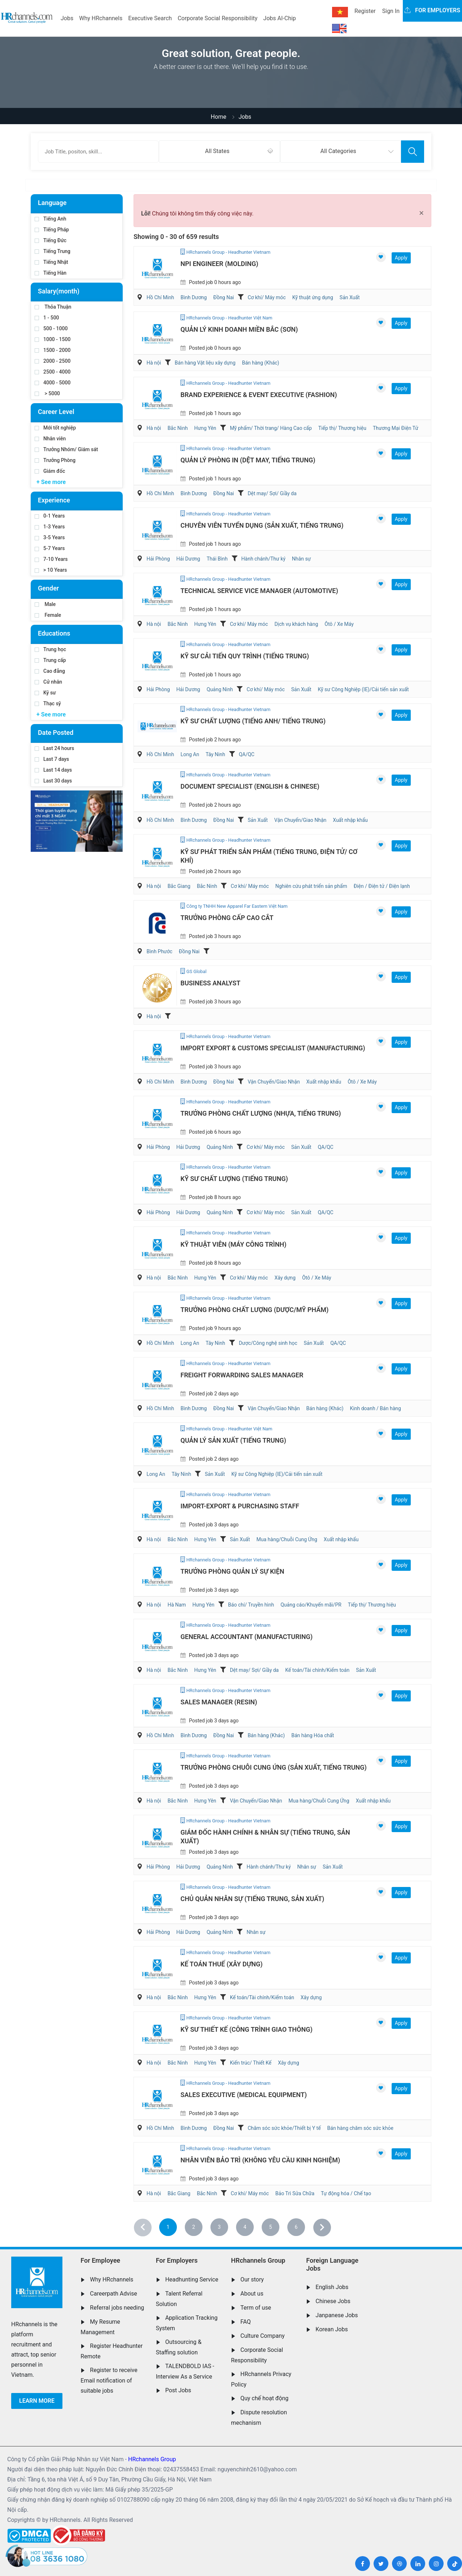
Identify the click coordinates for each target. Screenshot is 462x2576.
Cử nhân (48, 682)
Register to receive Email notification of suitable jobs (108, 2380)
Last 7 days (52, 759)
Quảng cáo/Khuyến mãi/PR (310, 1605)
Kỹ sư (45, 693)
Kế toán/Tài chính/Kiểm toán (317, 1670)
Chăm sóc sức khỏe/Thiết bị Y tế (284, 2128)
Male (45, 604)
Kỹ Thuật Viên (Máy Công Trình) (233, 1244)
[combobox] (219, 151)
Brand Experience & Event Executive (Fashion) (258, 394)
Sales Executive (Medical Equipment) (243, 2094)
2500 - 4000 (52, 372)
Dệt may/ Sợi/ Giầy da (272, 493)
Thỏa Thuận (53, 307)
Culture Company (262, 2335)
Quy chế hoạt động (264, 2398)
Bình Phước (160, 951)
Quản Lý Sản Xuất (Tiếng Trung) (233, 1440)
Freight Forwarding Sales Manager (241, 1375)
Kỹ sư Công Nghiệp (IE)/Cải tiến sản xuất (363, 689)
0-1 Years (50, 516)
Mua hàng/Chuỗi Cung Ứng (287, 1539)
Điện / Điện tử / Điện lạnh (382, 886)
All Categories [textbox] (338, 151)
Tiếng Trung (52, 251)
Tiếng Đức (50, 240)
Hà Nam (176, 1605)
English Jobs (331, 2287)
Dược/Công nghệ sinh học (268, 1343)
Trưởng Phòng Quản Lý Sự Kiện (232, 1571)
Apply (401, 258)
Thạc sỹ (48, 703)
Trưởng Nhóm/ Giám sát (66, 449)
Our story (252, 2279)
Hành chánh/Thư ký (263, 559)
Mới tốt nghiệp (55, 428)
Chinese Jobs (332, 2301)
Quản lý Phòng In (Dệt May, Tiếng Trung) (247, 460)
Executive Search (150, 18)
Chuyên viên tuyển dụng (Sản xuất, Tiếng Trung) (262, 525)
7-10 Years (51, 559)
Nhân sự (301, 559)
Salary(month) (58, 291)
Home (218, 116)
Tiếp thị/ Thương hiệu (342, 428)
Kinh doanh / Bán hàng (375, 1408)
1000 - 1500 (52, 339)
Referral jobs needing (117, 2307)
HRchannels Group (258, 2260)
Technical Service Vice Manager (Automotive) (259, 590)
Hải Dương (188, 559)
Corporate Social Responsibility (217, 18)
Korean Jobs (331, 2329)
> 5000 (47, 393)
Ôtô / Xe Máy (339, 624)
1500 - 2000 (52, 350)
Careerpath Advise (113, 2293)
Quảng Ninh (219, 689)
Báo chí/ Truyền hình (251, 1605)
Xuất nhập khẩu (350, 820)
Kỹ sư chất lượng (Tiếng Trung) (234, 1178)
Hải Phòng (158, 559)
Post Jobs (178, 2390)
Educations (54, 633)
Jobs (67, 18)
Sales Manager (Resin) (218, 1702)
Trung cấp (50, 660)
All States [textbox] (217, 151)
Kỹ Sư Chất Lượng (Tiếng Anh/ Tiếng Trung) (253, 721)
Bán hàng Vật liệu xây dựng (205, 363)
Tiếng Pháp (52, 229)
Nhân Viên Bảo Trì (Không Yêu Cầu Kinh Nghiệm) (260, 2160)
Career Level (56, 411)
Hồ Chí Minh (160, 297)
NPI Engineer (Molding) (219, 263)
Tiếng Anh (50, 219)
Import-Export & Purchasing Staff (239, 1506)
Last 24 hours (54, 748)
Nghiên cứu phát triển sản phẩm (311, 886)
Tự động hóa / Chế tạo (346, 2193)
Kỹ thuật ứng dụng (312, 297)
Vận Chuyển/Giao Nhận (300, 820)
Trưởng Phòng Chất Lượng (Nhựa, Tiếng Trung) (260, 1113)
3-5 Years (50, 537)
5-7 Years (50, 548)
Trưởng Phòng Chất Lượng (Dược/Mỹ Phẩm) (254, 1309)
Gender (48, 588)
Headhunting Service (191, 2279)
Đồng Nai (223, 297)
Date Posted (55, 732)
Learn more (37, 2400)
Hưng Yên (205, 428)
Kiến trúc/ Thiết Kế (250, 2063)
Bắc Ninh (177, 428)
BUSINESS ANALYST (210, 983)
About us (251, 2293)
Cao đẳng (50, 671)
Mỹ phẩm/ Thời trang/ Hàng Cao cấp (271, 428)
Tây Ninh (215, 754)
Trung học (50, 649)
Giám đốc (50, 471)
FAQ (245, 2321)
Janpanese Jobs (336, 2315)
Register (365, 11)
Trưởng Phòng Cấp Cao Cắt (227, 917)
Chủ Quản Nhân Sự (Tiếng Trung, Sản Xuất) (252, 1898)
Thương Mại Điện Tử (395, 428)
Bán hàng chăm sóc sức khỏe (360, 2128)
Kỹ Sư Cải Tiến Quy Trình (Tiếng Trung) (244, 656)
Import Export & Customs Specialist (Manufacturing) (272, 1048)
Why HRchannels (100, 18)
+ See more (51, 482)
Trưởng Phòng (55, 460)
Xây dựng (285, 1278)
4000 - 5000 (52, 382)
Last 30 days (53, 781)
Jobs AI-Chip (279, 18)
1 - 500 (47, 318)
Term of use (255, 2307)
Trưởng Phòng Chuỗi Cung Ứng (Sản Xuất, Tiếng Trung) (273, 1767)
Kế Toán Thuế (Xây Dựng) (221, 1964)
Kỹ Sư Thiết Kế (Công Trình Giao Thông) (246, 2029)
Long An (189, 754)
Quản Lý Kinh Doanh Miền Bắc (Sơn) (239, 329)
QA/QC (246, 754)
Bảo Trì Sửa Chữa (294, 2193)
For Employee (100, 2260)
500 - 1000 (51, 328)
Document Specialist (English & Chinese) (249, 786)
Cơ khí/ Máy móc (267, 297)
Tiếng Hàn (50, 273)
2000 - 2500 (52, 361)
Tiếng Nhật (51, 262)
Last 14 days (53, 770)
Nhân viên (50, 438)
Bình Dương (193, 297)
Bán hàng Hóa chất (312, 1735)
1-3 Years (50, 526)
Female (48, 615)
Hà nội (154, 363)
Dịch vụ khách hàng (296, 624)
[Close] (421, 213)
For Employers (177, 2260)
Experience (54, 500)
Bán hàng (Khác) (260, 363)
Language (52, 202)
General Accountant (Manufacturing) (246, 1636)
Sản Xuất (350, 297)
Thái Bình (216, 559)
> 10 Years (51, 570)
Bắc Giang (178, 886)
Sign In (391, 11)
